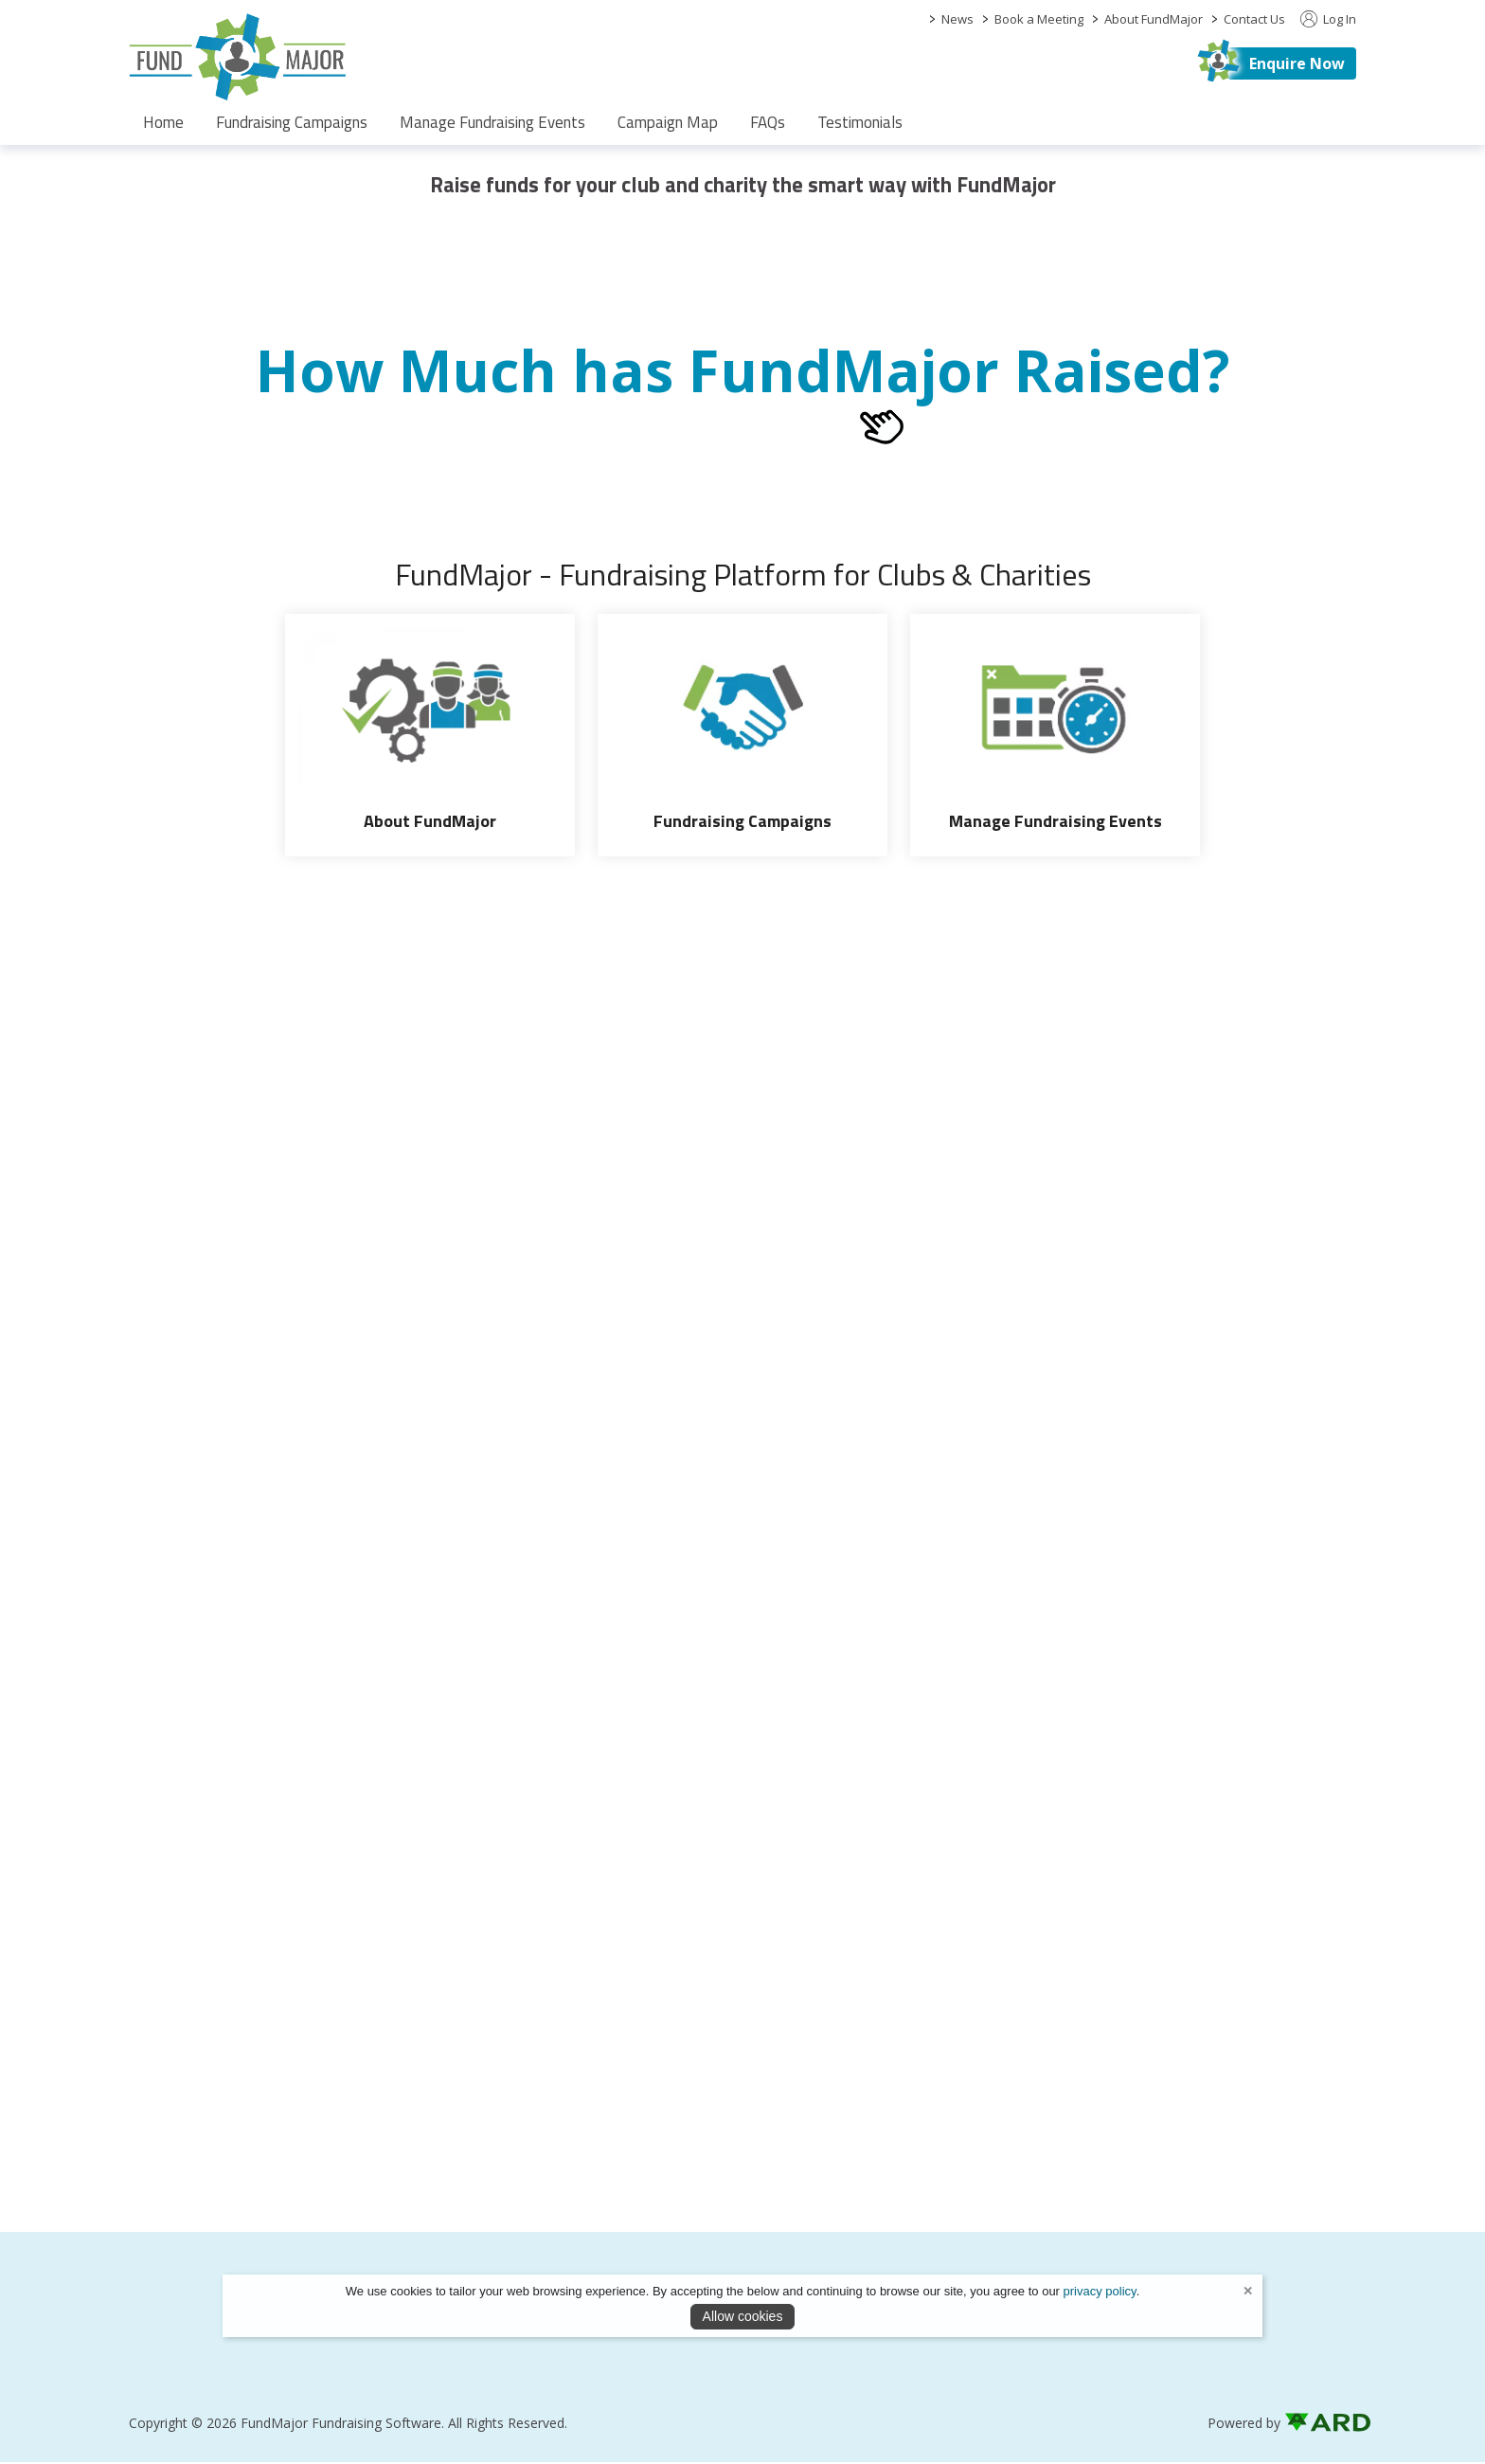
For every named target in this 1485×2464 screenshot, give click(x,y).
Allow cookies (743, 2316)
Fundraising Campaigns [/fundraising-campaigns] (291, 122)
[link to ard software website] (1320, 2425)
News (957, 18)
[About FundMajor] (430, 735)
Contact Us (1254, 18)
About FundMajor (1153, 18)
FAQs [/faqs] (767, 122)
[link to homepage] (238, 56)
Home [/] (163, 122)
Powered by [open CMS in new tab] (1244, 2425)
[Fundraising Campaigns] (742, 735)
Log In (1328, 18)
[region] (742, 178)
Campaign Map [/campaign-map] (667, 122)
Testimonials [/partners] (860, 122)
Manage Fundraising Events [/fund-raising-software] (492, 122)
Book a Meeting (1038, 18)
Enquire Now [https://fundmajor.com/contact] (1297, 63)
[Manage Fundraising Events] (1055, 735)
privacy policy (1100, 2291)
